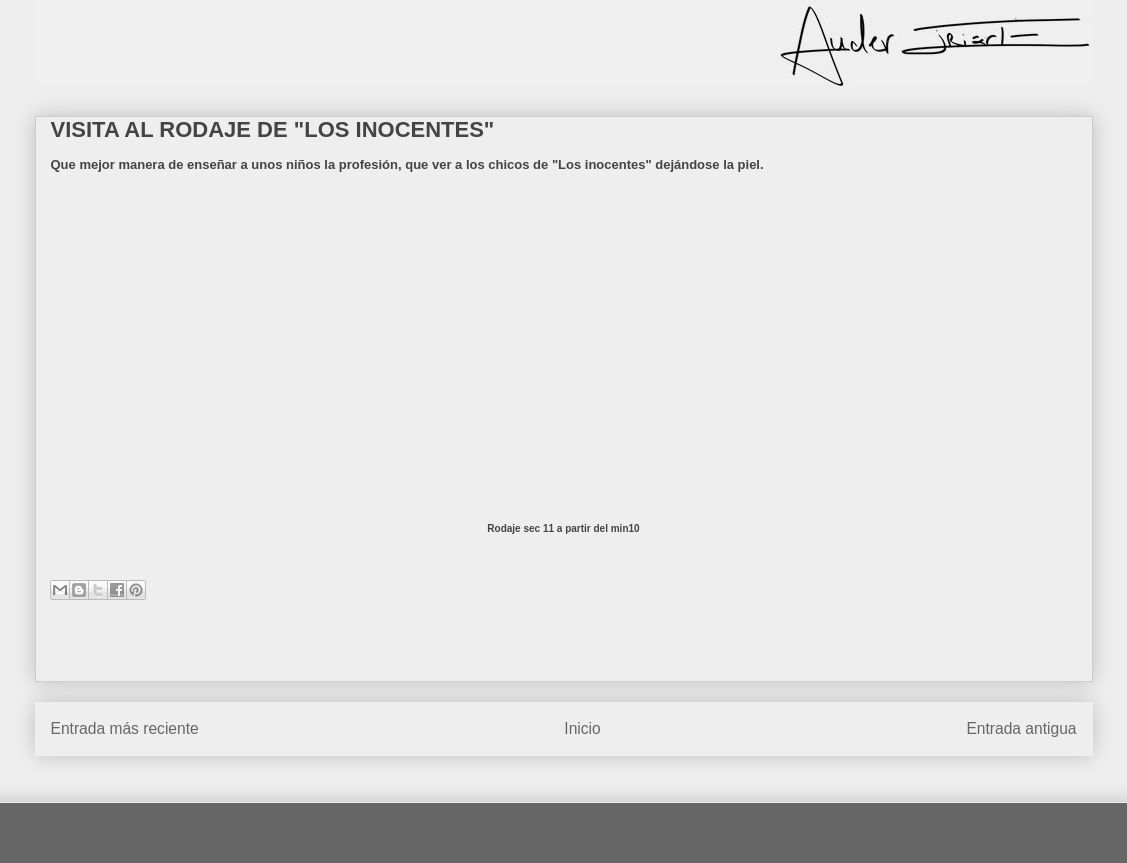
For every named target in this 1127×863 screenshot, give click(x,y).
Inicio (582, 728)
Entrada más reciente (125, 728)
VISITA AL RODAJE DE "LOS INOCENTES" (273, 129)
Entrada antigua (1021, 728)
